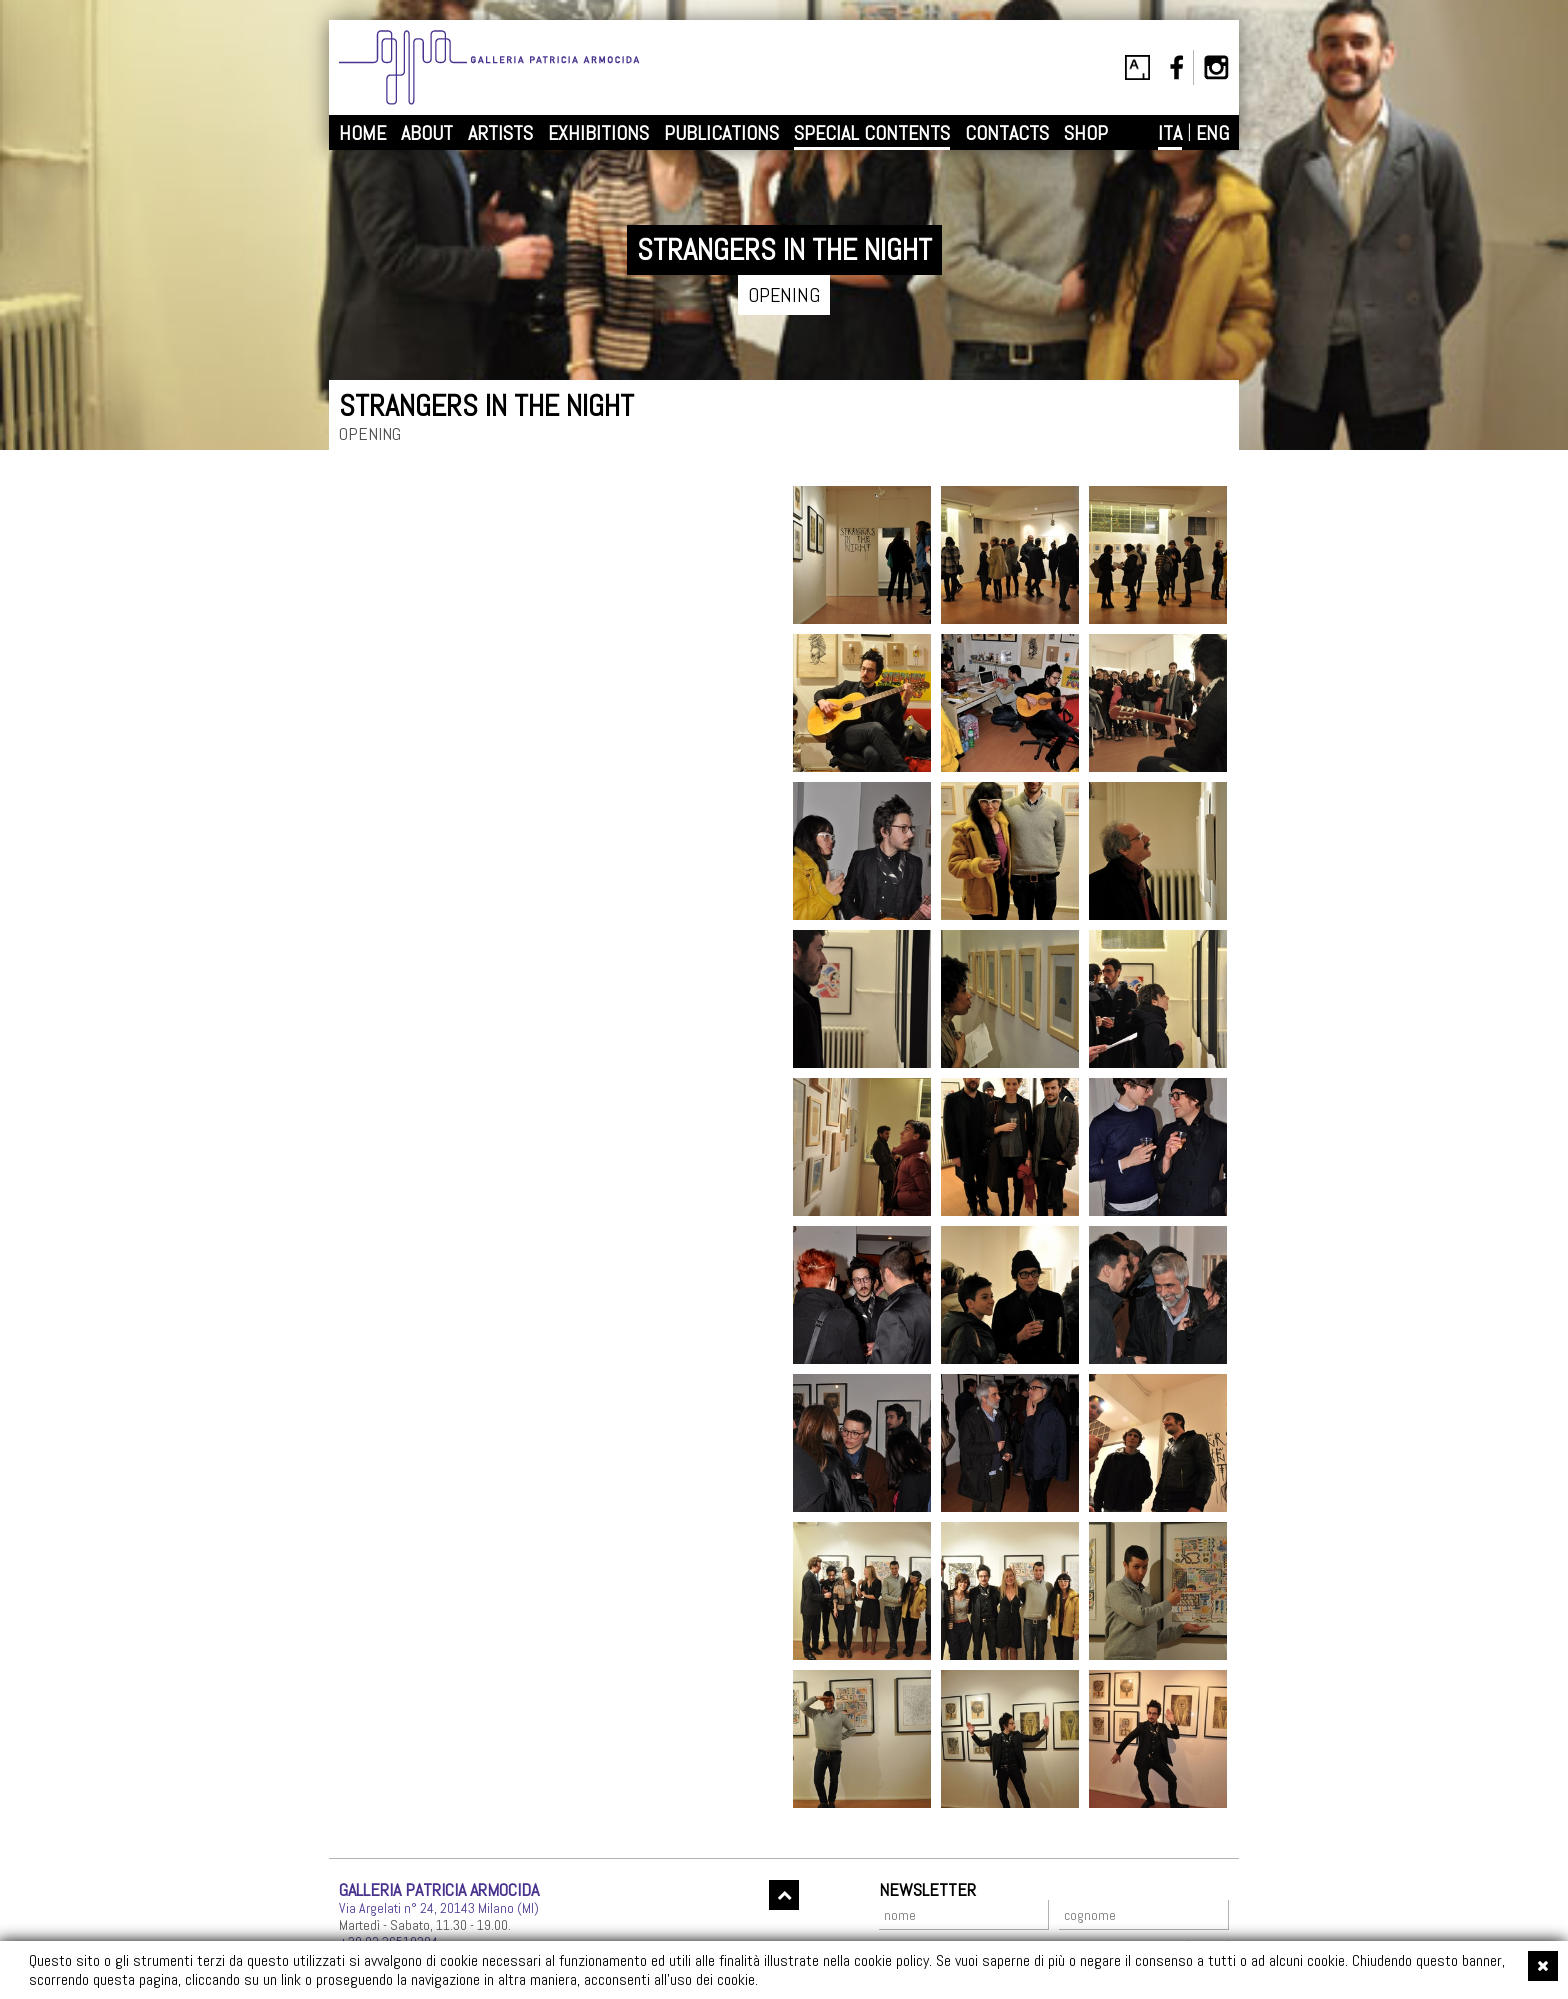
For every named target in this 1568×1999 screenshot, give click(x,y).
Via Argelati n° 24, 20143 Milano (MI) (439, 1908)
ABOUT (427, 133)
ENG (1212, 133)
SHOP (1086, 133)
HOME (362, 133)
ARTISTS (500, 133)
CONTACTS (1007, 133)
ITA (1170, 133)
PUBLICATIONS (721, 133)
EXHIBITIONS (598, 133)
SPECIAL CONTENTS (872, 133)
